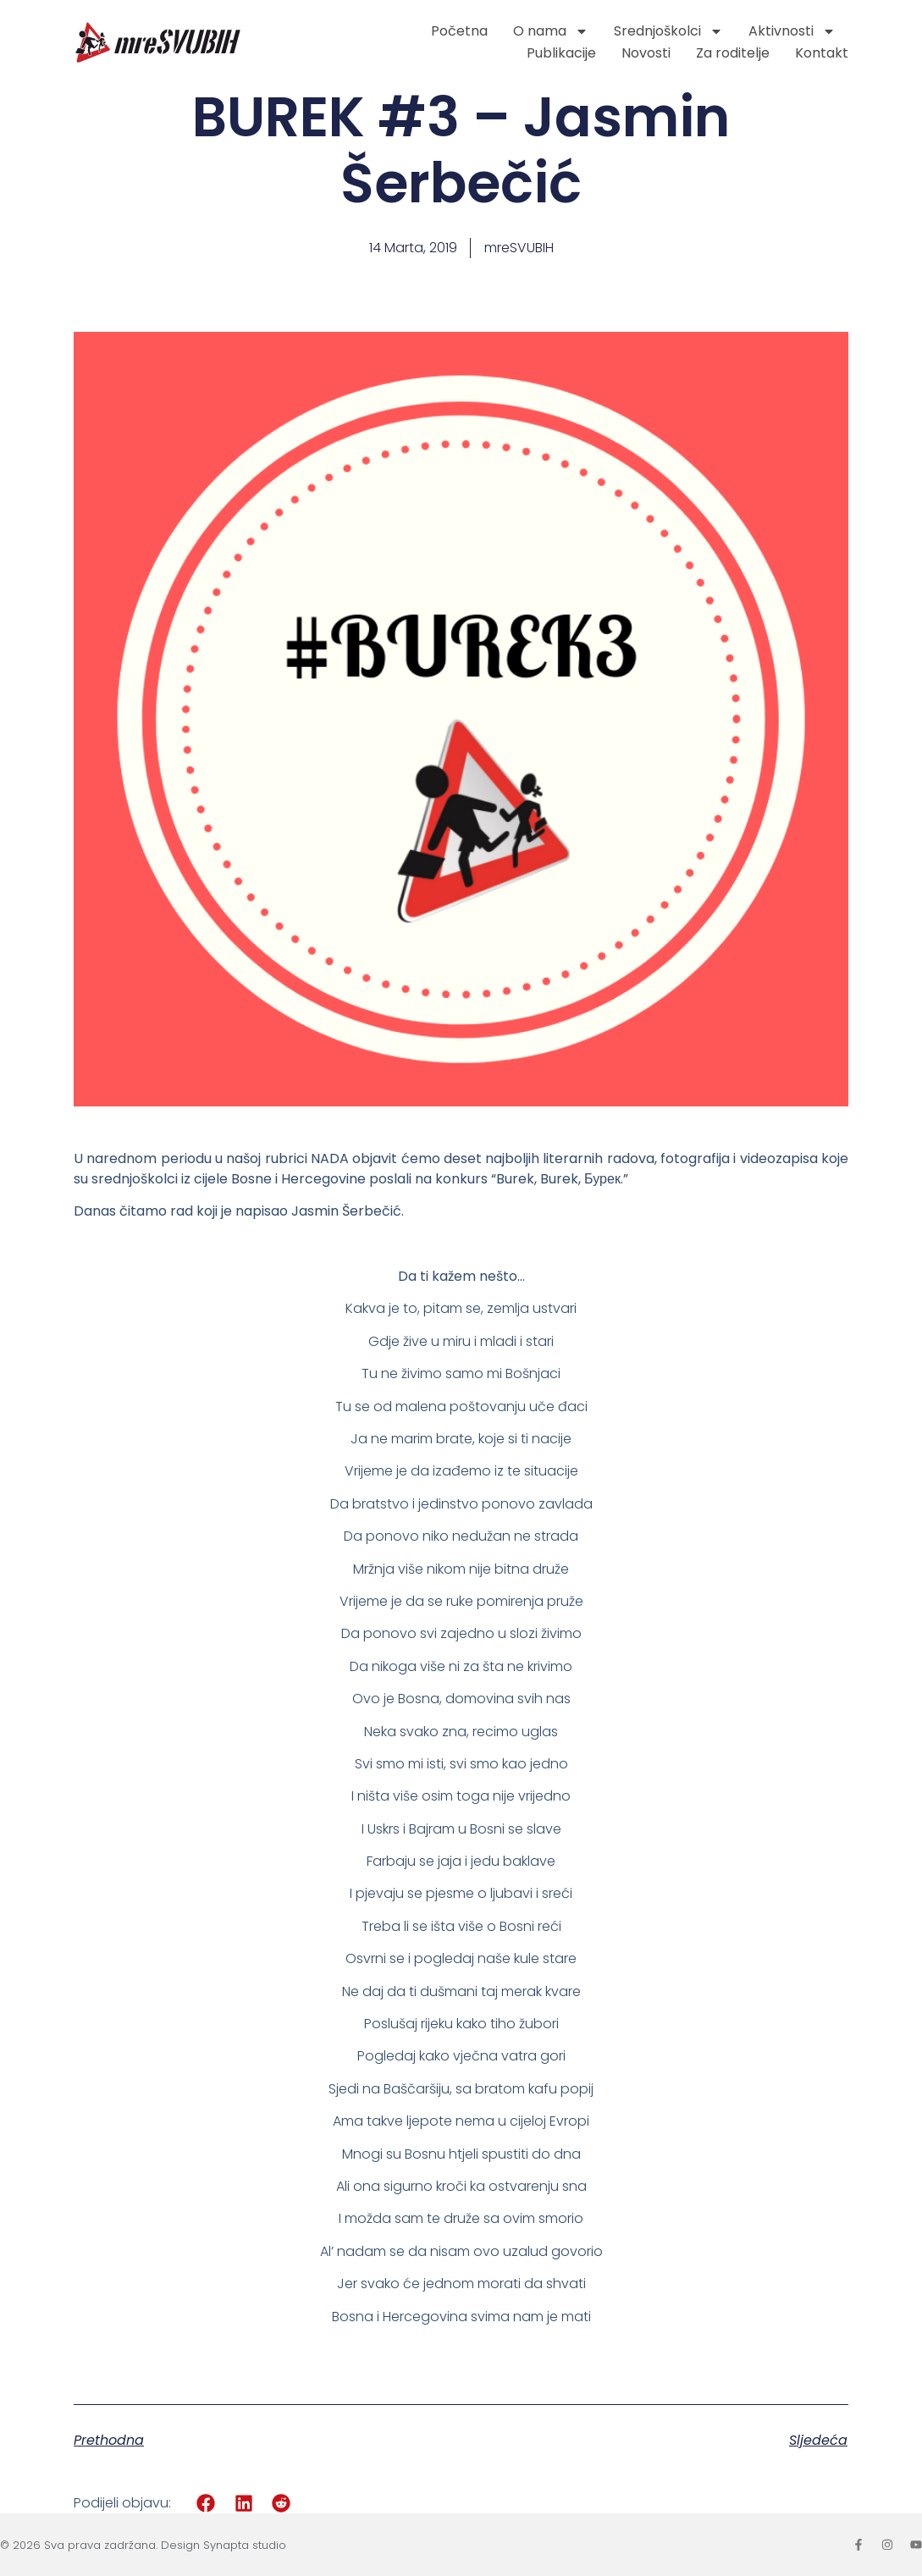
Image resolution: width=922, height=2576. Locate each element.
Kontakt (821, 53)
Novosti (646, 53)
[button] (206, 2503)
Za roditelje (733, 53)
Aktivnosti (792, 31)
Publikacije (561, 53)
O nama (550, 31)
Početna (459, 31)
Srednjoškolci (668, 31)
